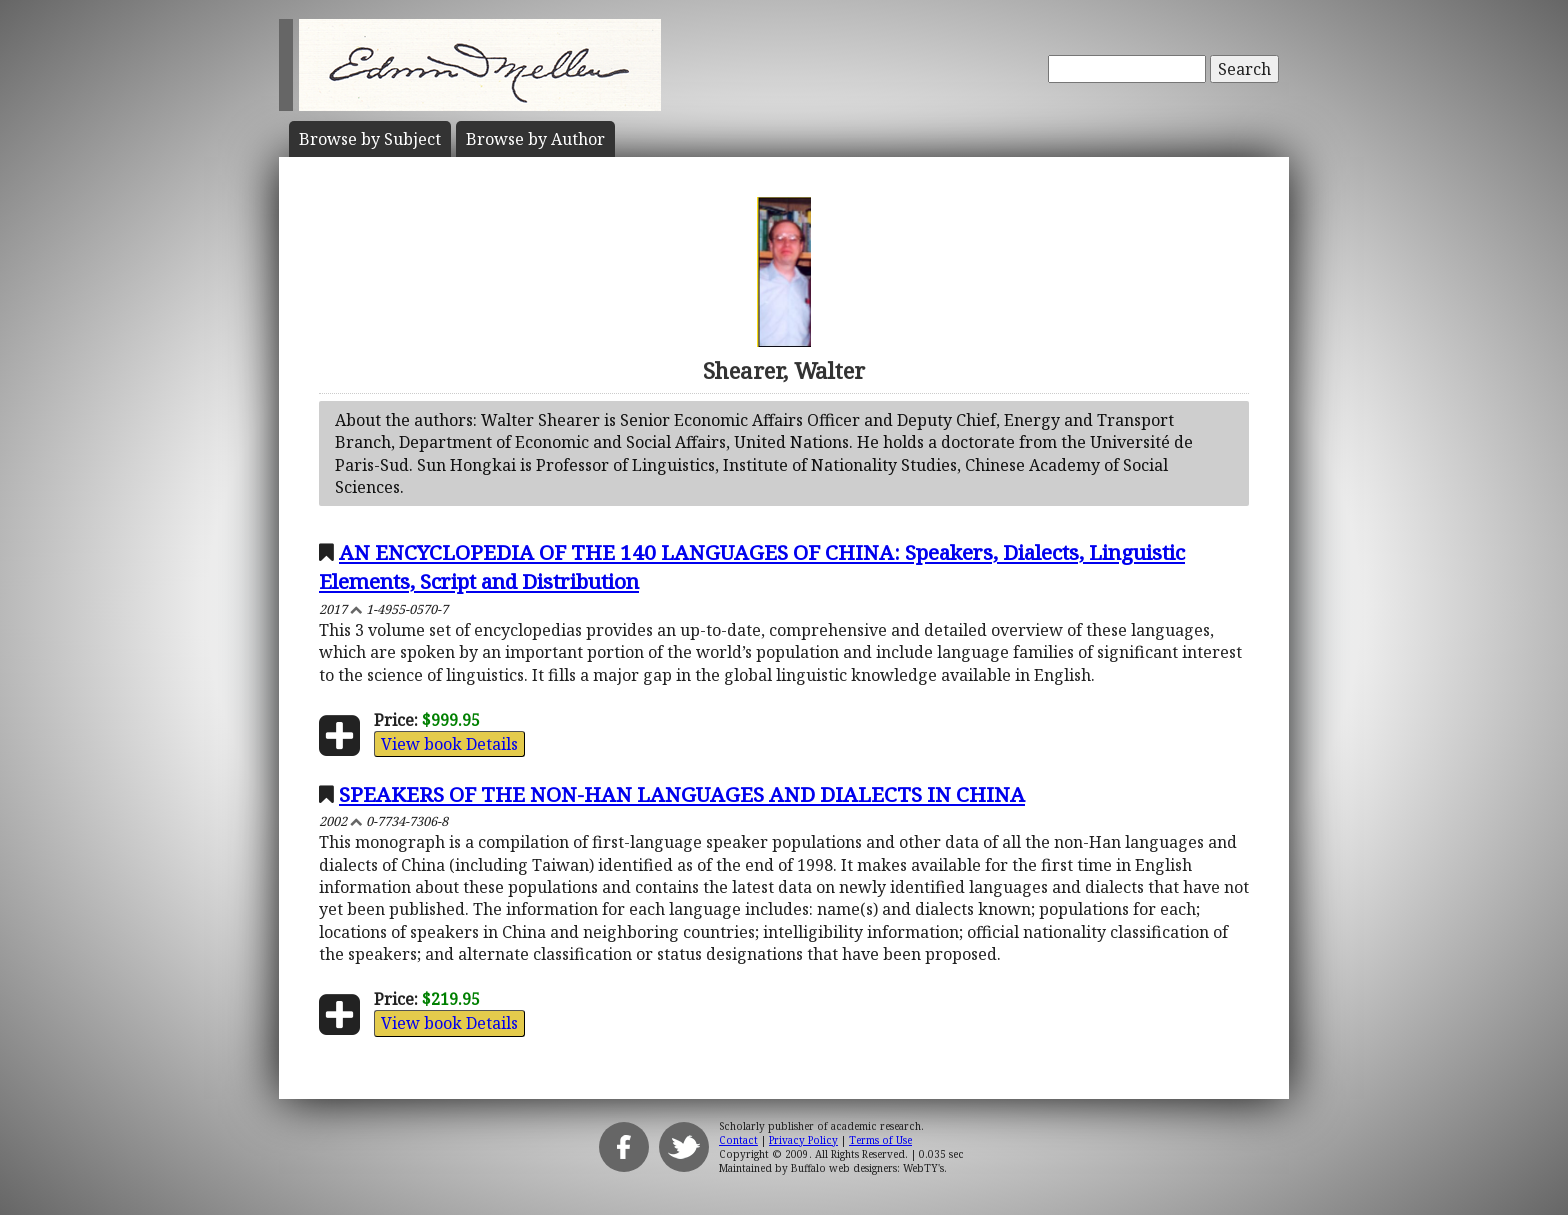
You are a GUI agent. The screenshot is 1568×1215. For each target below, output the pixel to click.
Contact (738, 1140)
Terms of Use (880, 1140)
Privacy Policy (803, 1140)
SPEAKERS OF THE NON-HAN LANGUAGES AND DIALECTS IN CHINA (682, 794)
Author (535, 139)
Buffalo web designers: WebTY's (867, 1168)
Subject (370, 139)
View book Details (449, 744)
